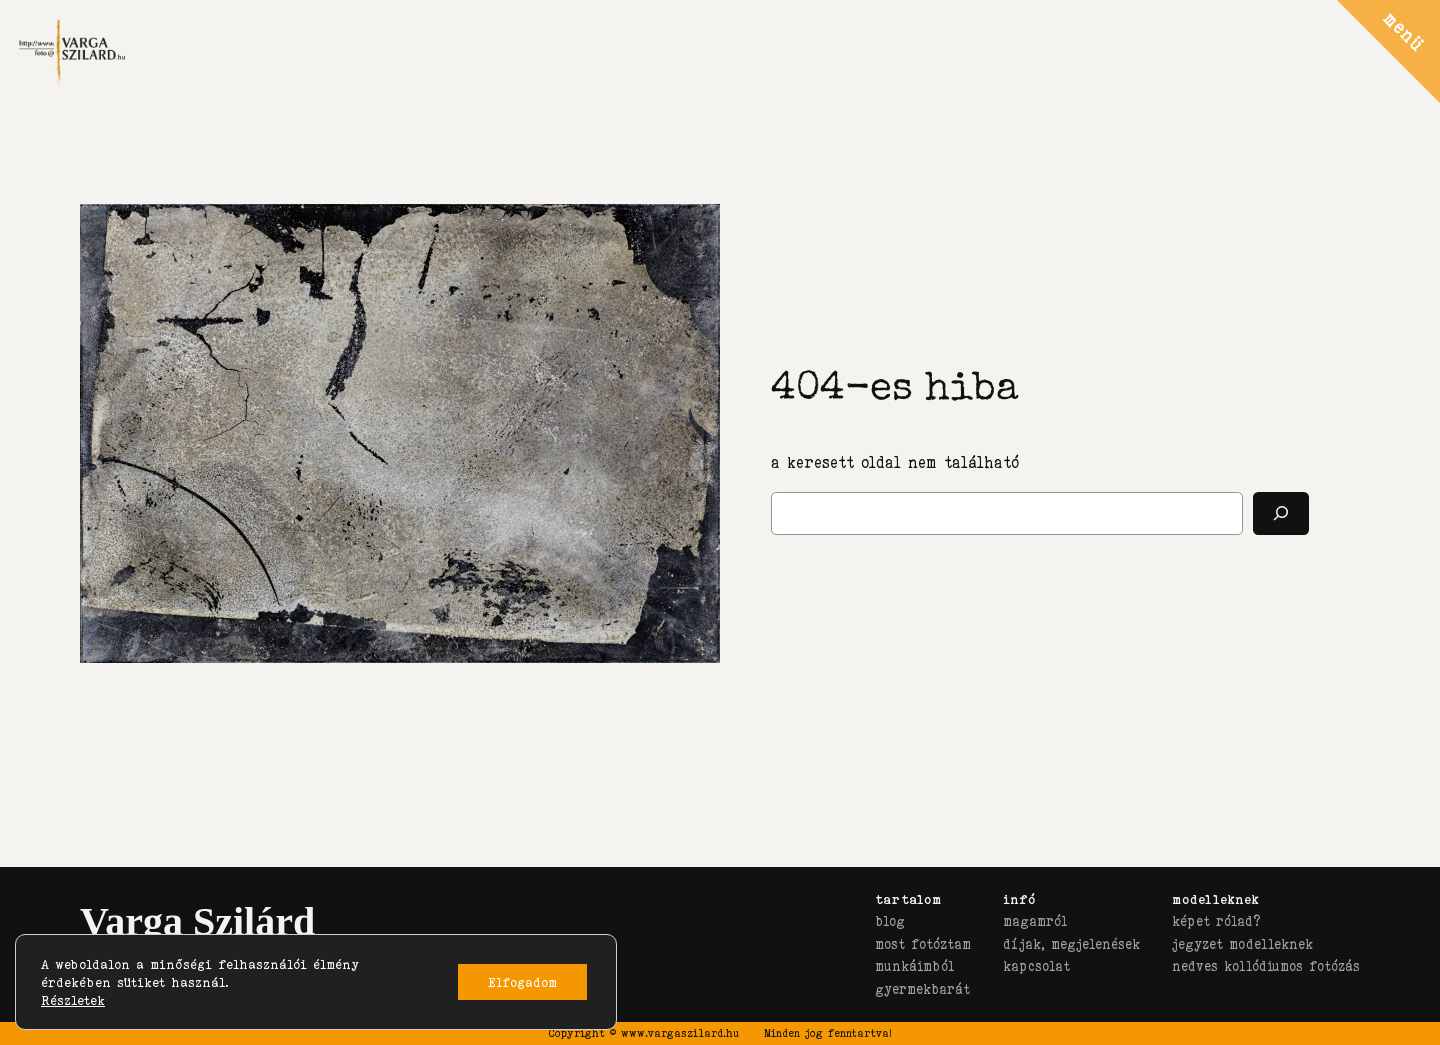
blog (890, 921)
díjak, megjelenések (1071, 944)
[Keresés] (1281, 513)
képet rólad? (1216, 921)
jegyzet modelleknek (1242, 944)
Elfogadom (522, 982)
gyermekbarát (922, 989)
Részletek (73, 1000)
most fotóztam (923, 944)
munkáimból (914, 966)
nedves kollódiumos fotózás (1266, 966)
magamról (1035, 921)
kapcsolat (1036, 966)
